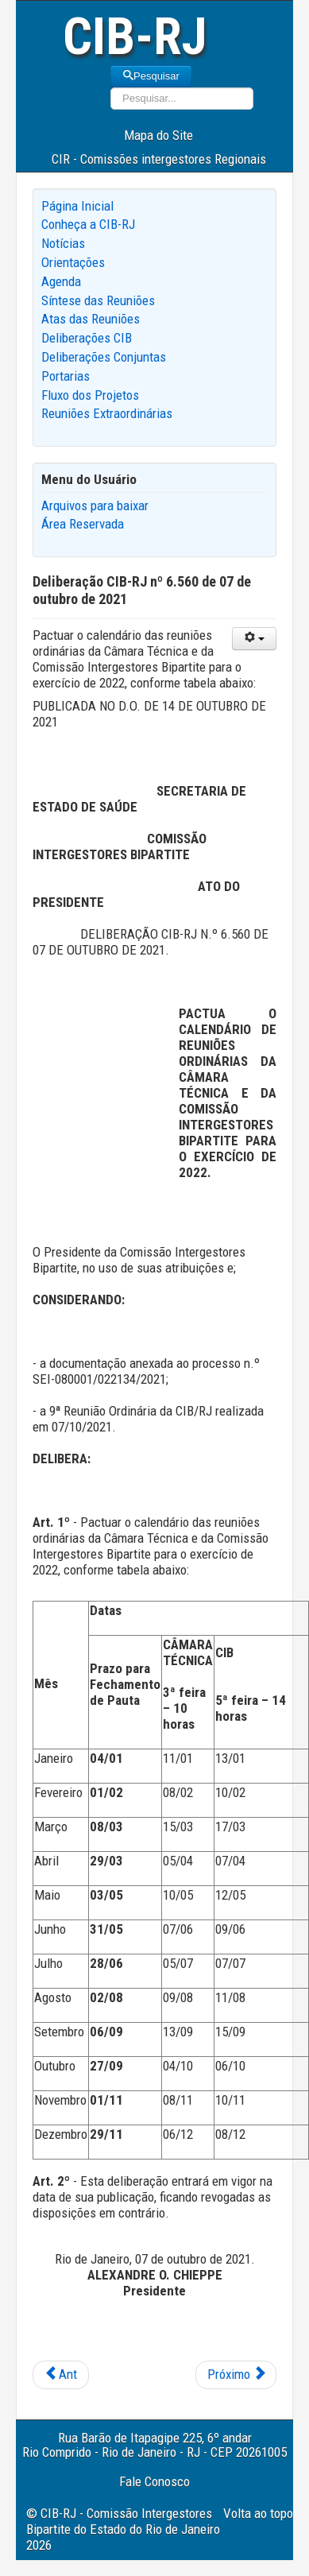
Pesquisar (151, 76)
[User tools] (254, 638)
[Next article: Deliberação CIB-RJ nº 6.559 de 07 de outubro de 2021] (235, 2375)
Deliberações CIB (86, 338)
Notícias (63, 243)
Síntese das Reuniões (98, 300)
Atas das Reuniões (90, 319)
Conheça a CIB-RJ (88, 224)
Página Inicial (77, 206)
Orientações (73, 262)
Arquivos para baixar (95, 505)
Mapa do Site (158, 135)
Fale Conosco (154, 2481)
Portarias (65, 376)
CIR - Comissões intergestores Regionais (159, 159)
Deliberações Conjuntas (103, 357)
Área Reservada (82, 524)
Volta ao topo (258, 2513)
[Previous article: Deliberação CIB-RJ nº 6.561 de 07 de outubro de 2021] (61, 2375)
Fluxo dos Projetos (90, 395)
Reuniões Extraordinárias (106, 413)
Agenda (61, 281)
